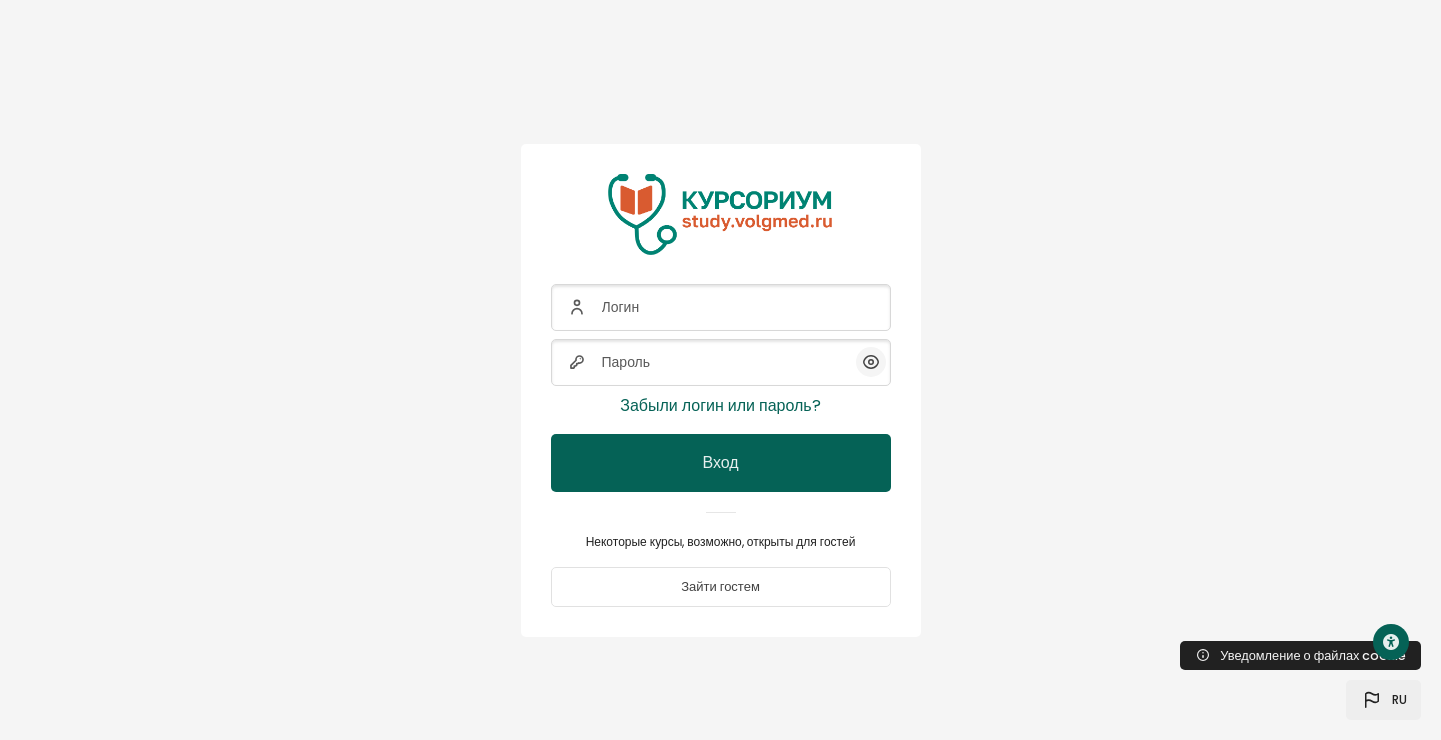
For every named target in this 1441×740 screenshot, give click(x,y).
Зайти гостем (720, 586)
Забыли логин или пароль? (720, 405)
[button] (1383, 700)
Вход (720, 462)
